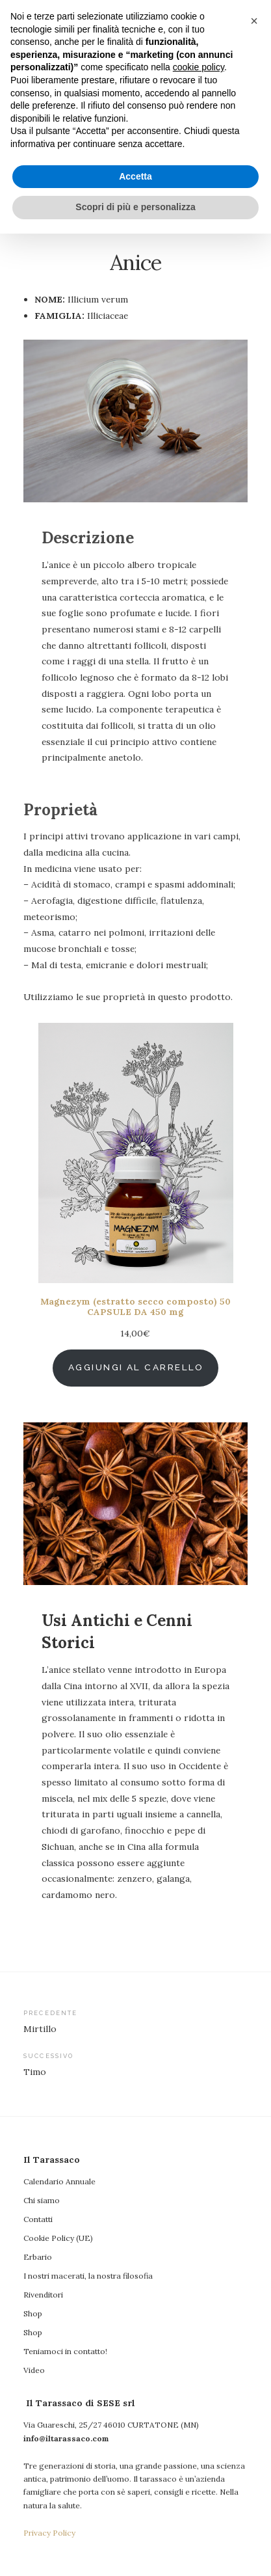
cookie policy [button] (198, 2410)
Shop (32, 2313)
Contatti (38, 2219)
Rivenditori (43, 2294)
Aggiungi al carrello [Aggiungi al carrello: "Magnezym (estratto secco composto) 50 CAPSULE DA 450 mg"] (136, 1367)
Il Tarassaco (135, 59)
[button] (254, 2363)
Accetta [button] (135, 2519)
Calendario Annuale (59, 2181)
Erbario (37, 2257)
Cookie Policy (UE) (58, 2238)
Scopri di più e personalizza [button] (135, 2549)
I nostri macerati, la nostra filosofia (88, 2276)
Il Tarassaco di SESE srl (151, 139)
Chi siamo (41, 2200)
